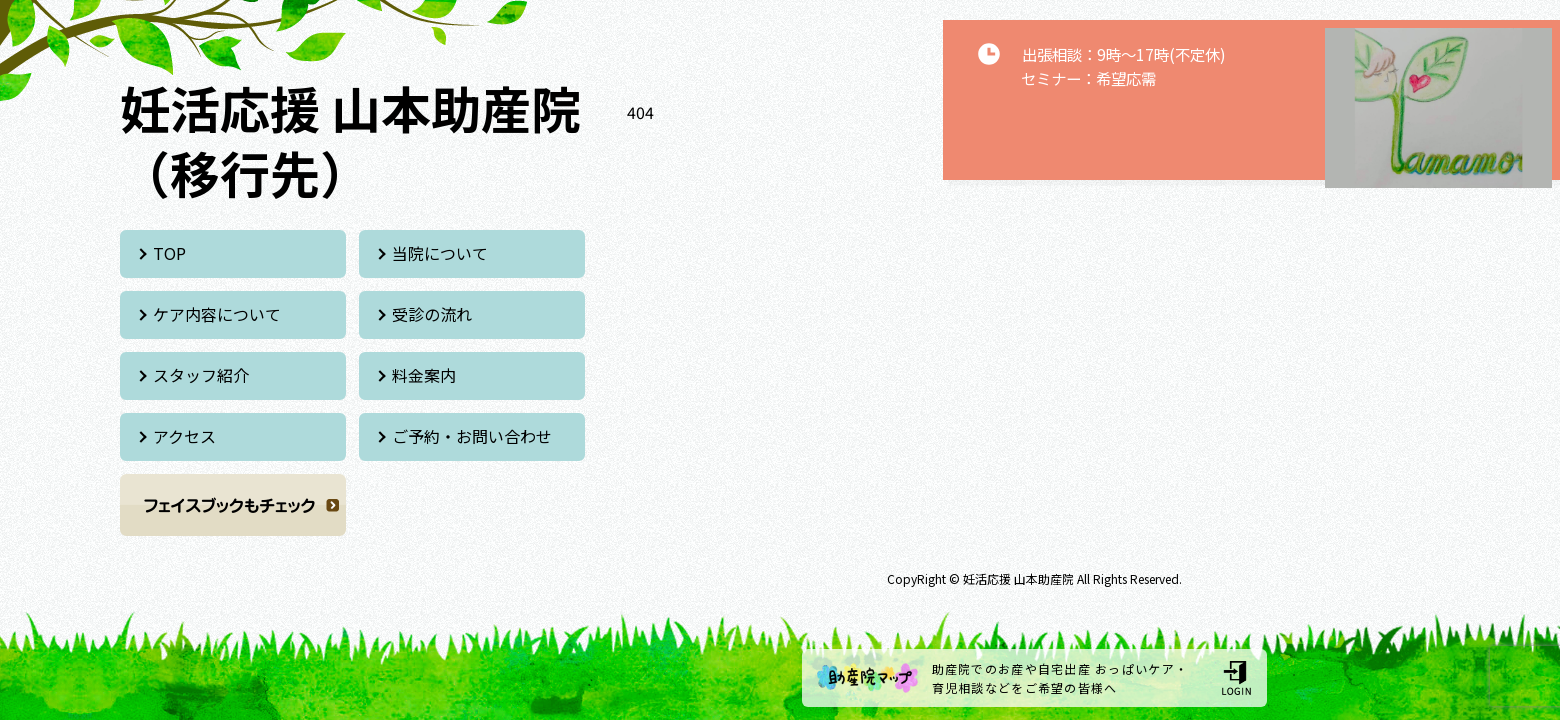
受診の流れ (432, 314)
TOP (169, 253)
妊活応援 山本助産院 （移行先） (350, 139)
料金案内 (424, 375)
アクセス (184, 436)
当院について (440, 253)
